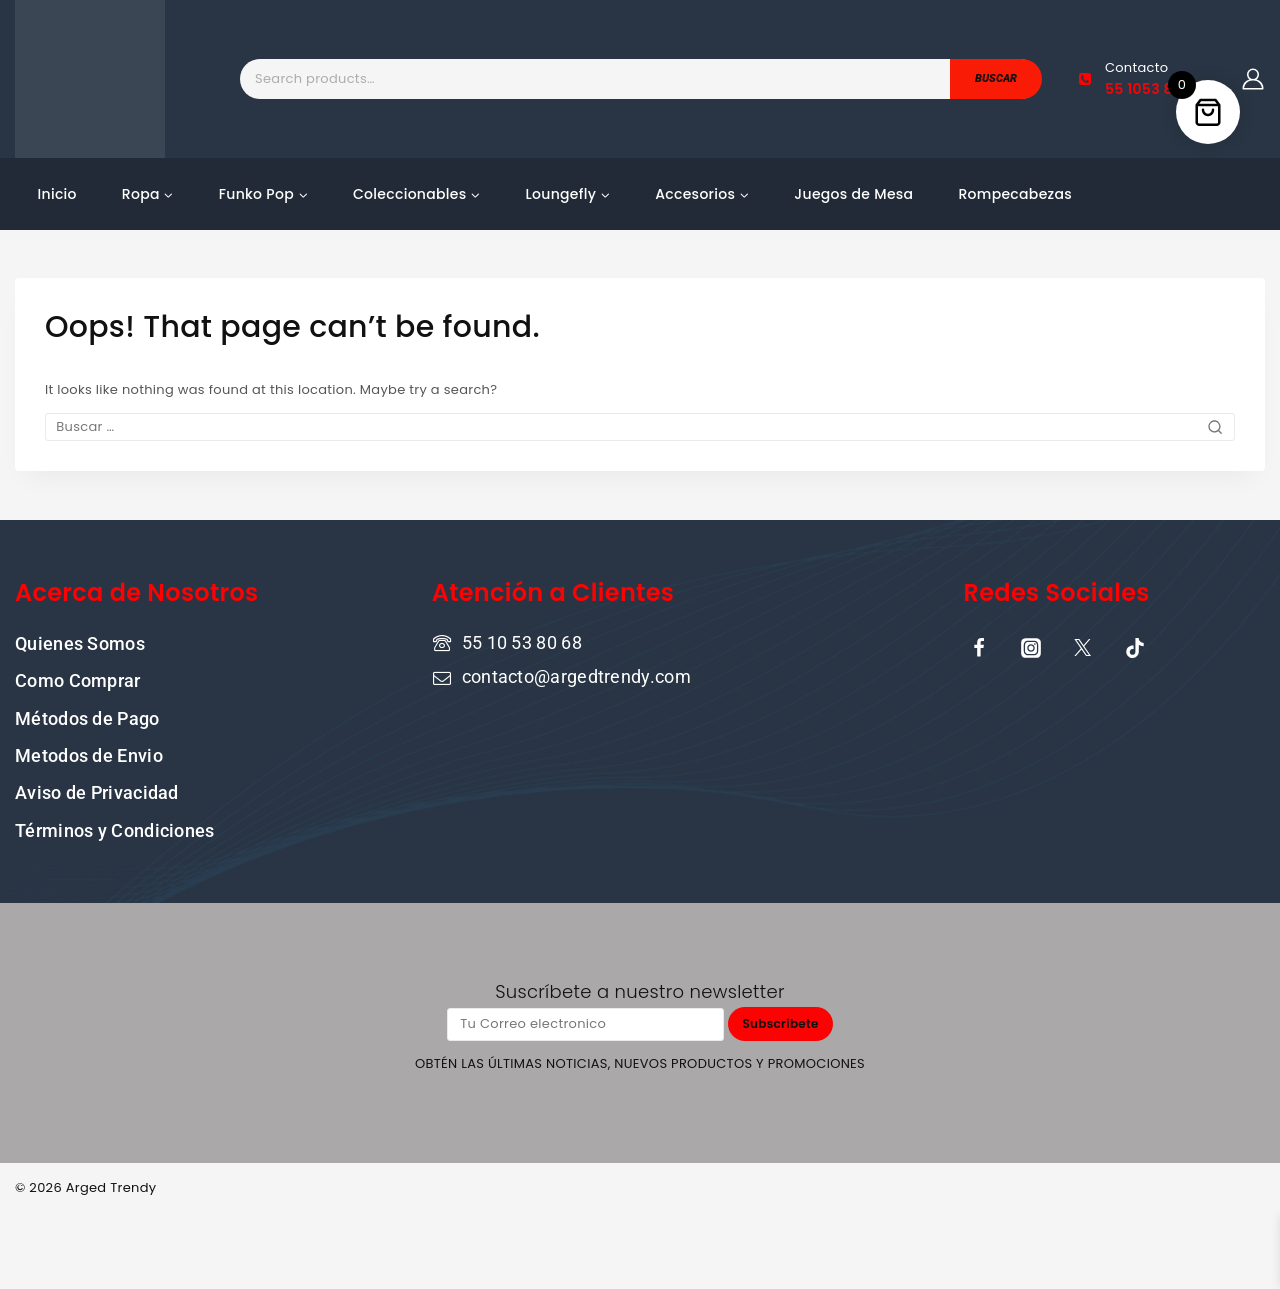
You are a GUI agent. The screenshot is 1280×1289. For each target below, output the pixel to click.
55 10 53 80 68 (522, 641)
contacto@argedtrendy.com (576, 676)
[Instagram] (1031, 647)
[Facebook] (979, 647)
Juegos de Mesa (853, 194)
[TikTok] (1135, 647)
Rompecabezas (1015, 194)
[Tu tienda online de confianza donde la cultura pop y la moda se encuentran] (90, 79)
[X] (1083, 647)
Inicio (57, 194)
